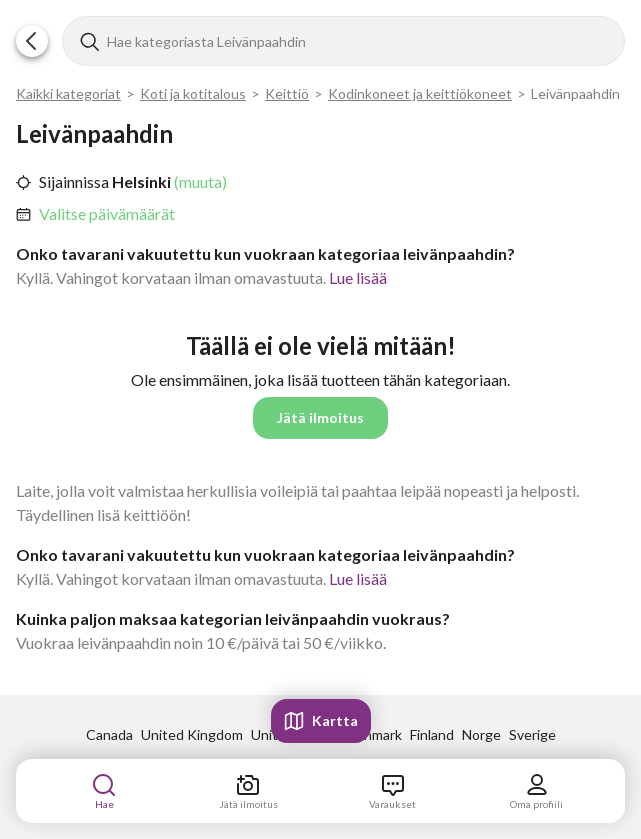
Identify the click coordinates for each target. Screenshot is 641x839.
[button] (32, 41)
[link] (107, 214)
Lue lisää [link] (358, 277)
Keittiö (287, 93)
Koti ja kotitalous (193, 93)
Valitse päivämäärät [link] (107, 213)
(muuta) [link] (199, 181)
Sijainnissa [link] (74, 181)
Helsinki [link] (140, 181)
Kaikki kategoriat (68, 93)
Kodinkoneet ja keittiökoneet (420, 93)
